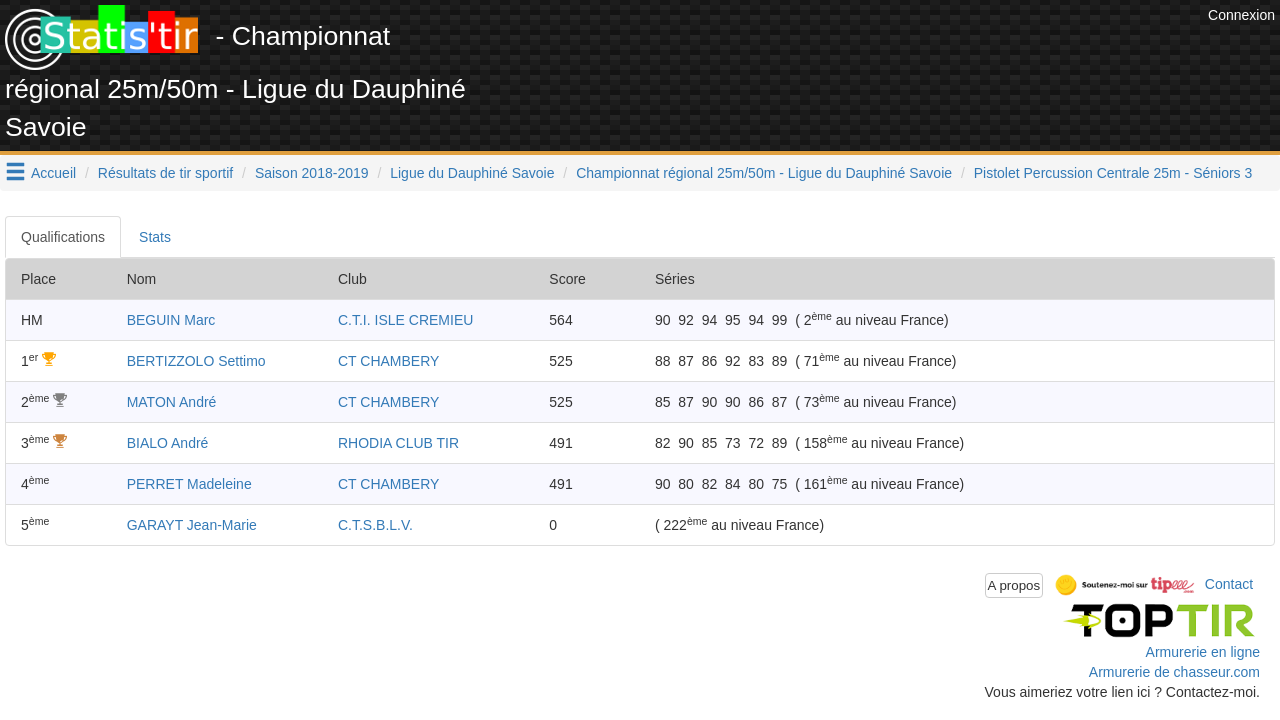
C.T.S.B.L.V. (375, 525)
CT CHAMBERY (388, 361)
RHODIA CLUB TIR (398, 443)
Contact (1229, 584)
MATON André (172, 402)
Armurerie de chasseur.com (1174, 672)
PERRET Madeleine (189, 484)
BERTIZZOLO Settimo (196, 361)
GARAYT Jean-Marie (192, 525)
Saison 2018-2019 (312, 173)
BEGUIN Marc (171, 320)
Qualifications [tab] (63, 237)
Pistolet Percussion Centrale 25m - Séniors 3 (1113, 173)
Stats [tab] (155, 237)
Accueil (53, 173)
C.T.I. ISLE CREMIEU (405, 320)
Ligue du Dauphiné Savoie (472, 173)
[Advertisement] (839, 50)
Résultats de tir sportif (165, 173)
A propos (1014, 585)
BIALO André (168, 443)
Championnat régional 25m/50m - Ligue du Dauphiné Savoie (764, 173)
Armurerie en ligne (1203, 652)
